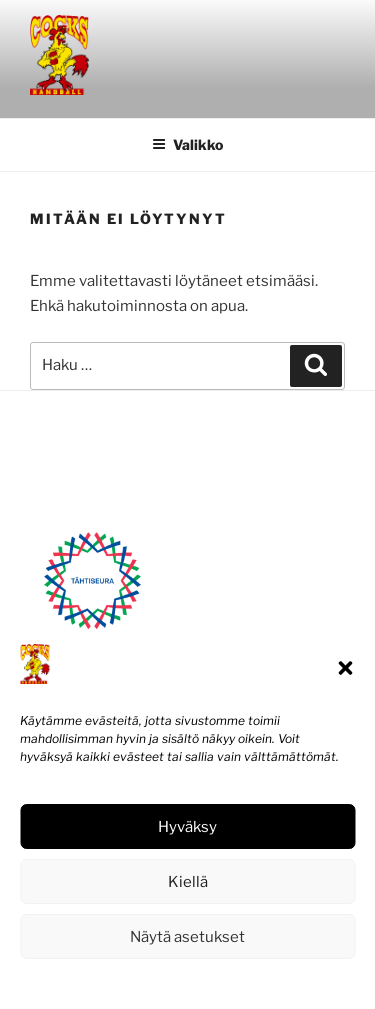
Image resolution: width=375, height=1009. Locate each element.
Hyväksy (187, 827)
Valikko (187, 144)
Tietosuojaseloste (232, 981)
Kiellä (188, 882)
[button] (345, 668)
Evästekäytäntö (127, 981)
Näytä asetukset (187, 937)
